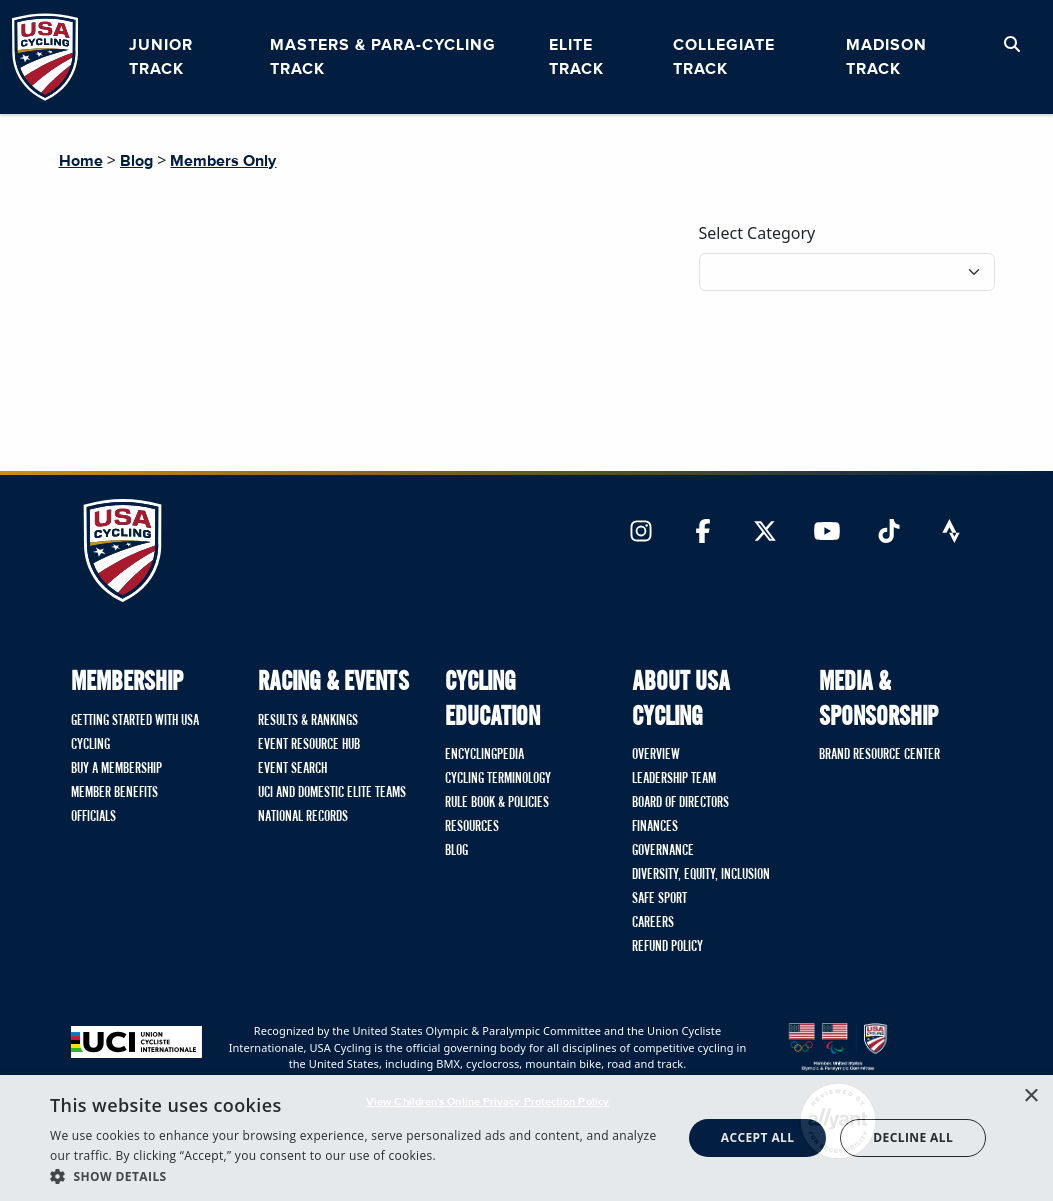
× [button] (1030, 1096)
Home (81, 161)
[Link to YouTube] (827, 533)
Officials (93, 817)
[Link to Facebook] (703, 533)
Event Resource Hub (309, 745)
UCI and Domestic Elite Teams (332, 793)
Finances (655, 827)
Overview (656, 755)
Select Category (757, 233)
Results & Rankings (308, 721)
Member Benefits (114, 793)
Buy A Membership (116, 769)
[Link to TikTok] (889, 533)
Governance (663, 851)
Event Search (292, 769)
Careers (653, 923)
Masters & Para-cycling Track (383, 57)
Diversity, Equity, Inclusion (701, 875)
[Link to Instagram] (641, 533)
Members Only (223, 161)
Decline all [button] (913, 1137)
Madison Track (886, 57)
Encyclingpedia (484, 755)
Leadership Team (674, 779)
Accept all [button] (758, 1137)
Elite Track (576, 57)
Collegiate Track (724, 57)
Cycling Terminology (498, 779)
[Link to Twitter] (765, 533)
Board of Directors (680, 803)
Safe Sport (659, 899)
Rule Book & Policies (497, 803)
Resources (472, 827)
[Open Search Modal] (1012, 45)
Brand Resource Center (879, 755)
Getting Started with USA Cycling (135, 733)
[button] (356, 1176)
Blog (136, 161)
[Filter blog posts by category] (847, 272)
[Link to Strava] (951, 533)
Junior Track (161, 57)
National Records (303, 817)
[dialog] (526, 1138)
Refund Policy (667, 947)
